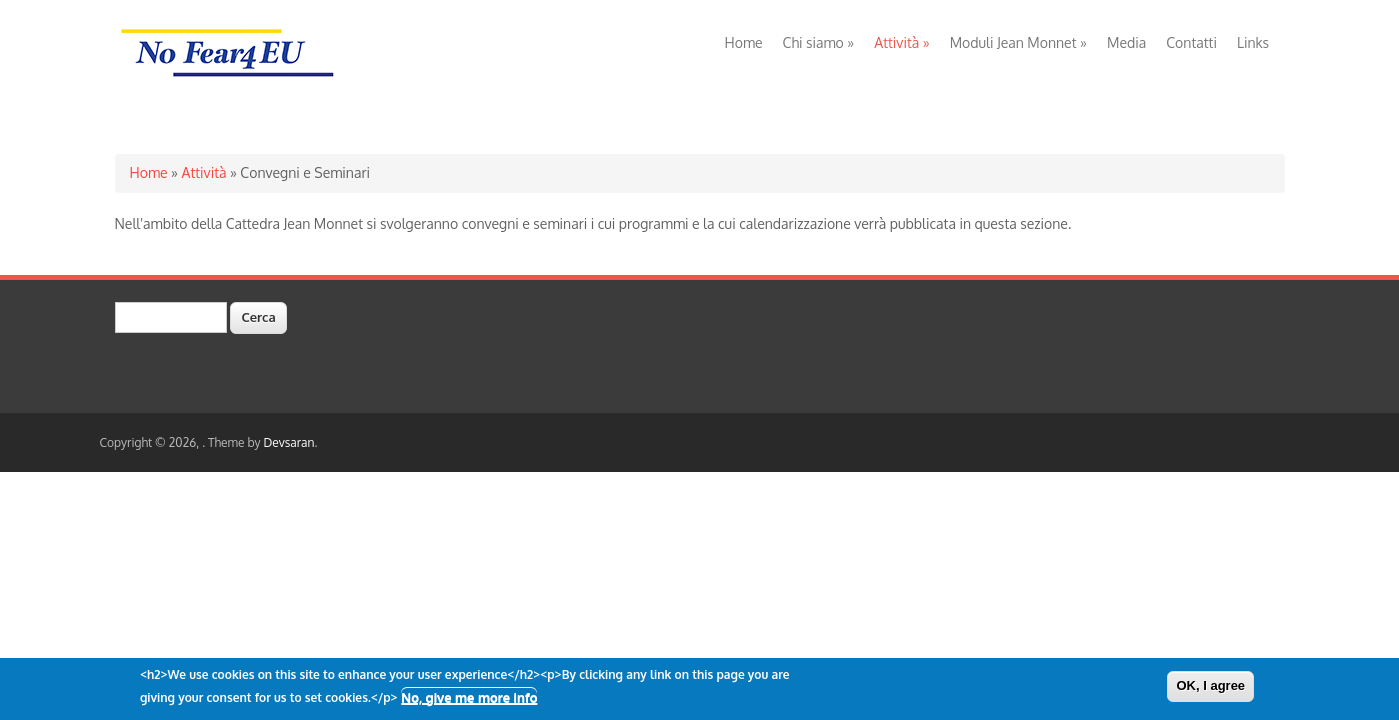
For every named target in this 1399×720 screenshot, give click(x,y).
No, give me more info (469, 700)
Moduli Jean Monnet (1018, 42)
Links (1253, 42)
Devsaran (288, 442)
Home (744, 42)
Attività (901, 42)
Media (1126, 42)
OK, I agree (1210, 688)
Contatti (1191, 42)
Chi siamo (819, 42)
